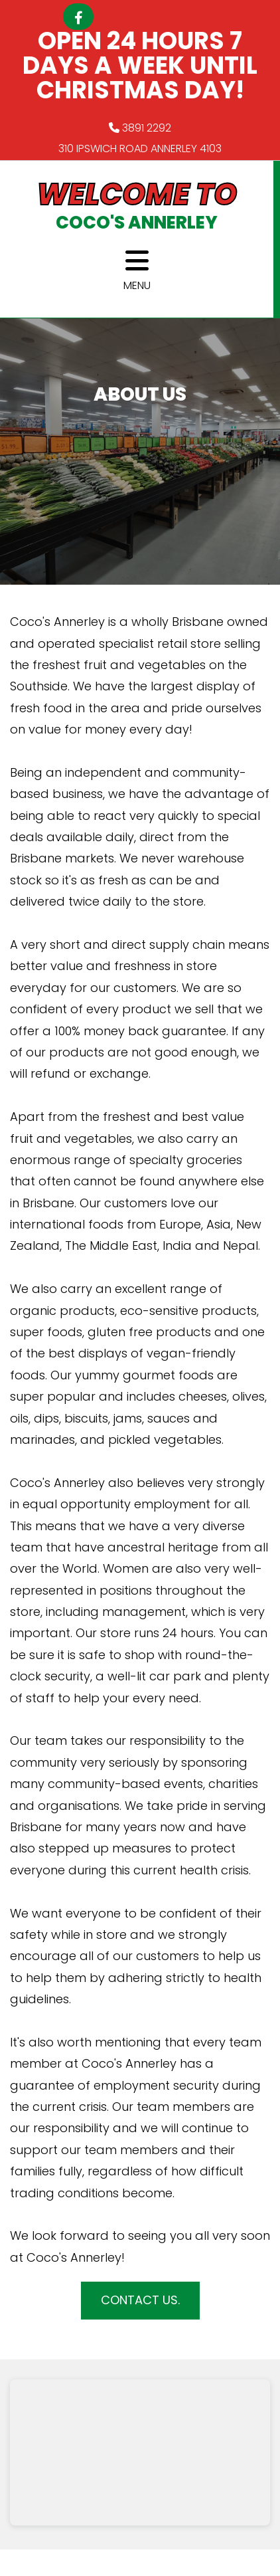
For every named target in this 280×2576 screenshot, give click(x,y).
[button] (140, 2301)
